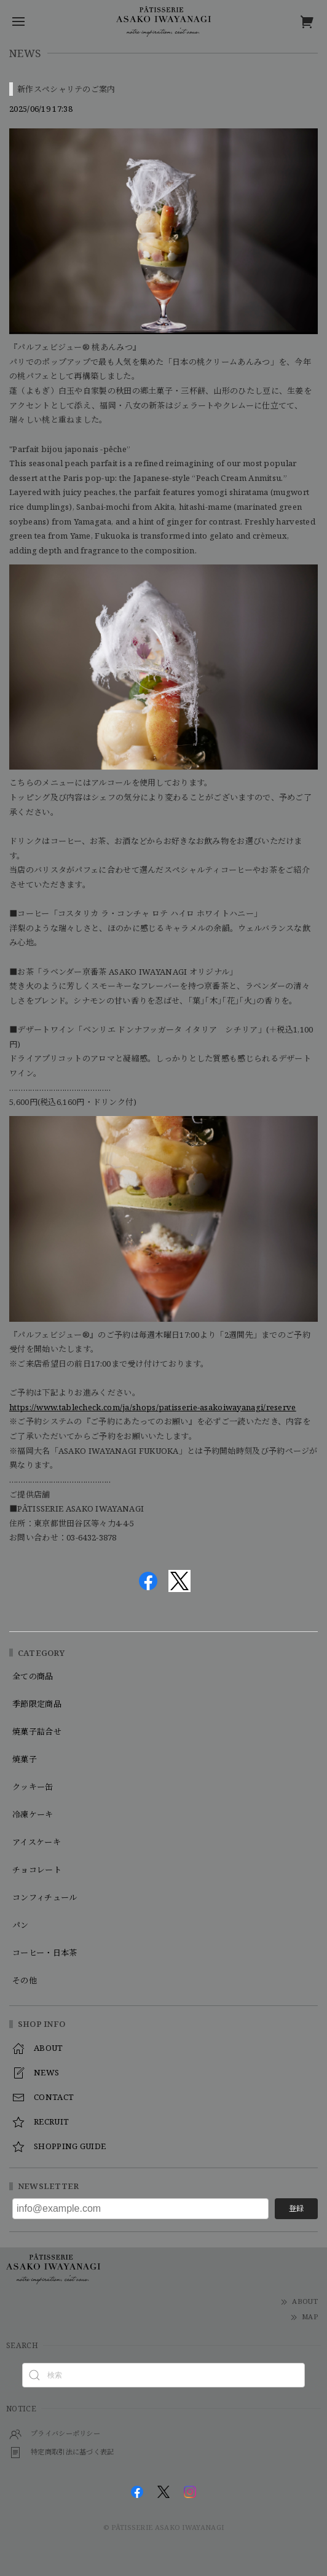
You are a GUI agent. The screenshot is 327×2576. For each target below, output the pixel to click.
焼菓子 (24, 1760)
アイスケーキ (36, 1843)
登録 (296, 2208)
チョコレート (36, 1870)
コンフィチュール (44, 1898)
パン (20, 1925)
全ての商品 (32, 1677)
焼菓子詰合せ (36, 1732)
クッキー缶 (32, 1787)
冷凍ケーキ (32, 1815)
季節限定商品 (36, 1704)
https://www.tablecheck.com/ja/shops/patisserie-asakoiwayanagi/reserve (152, 1407)
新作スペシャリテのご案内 (66, 89)
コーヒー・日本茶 (44, 1953)
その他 (24, 1981)
